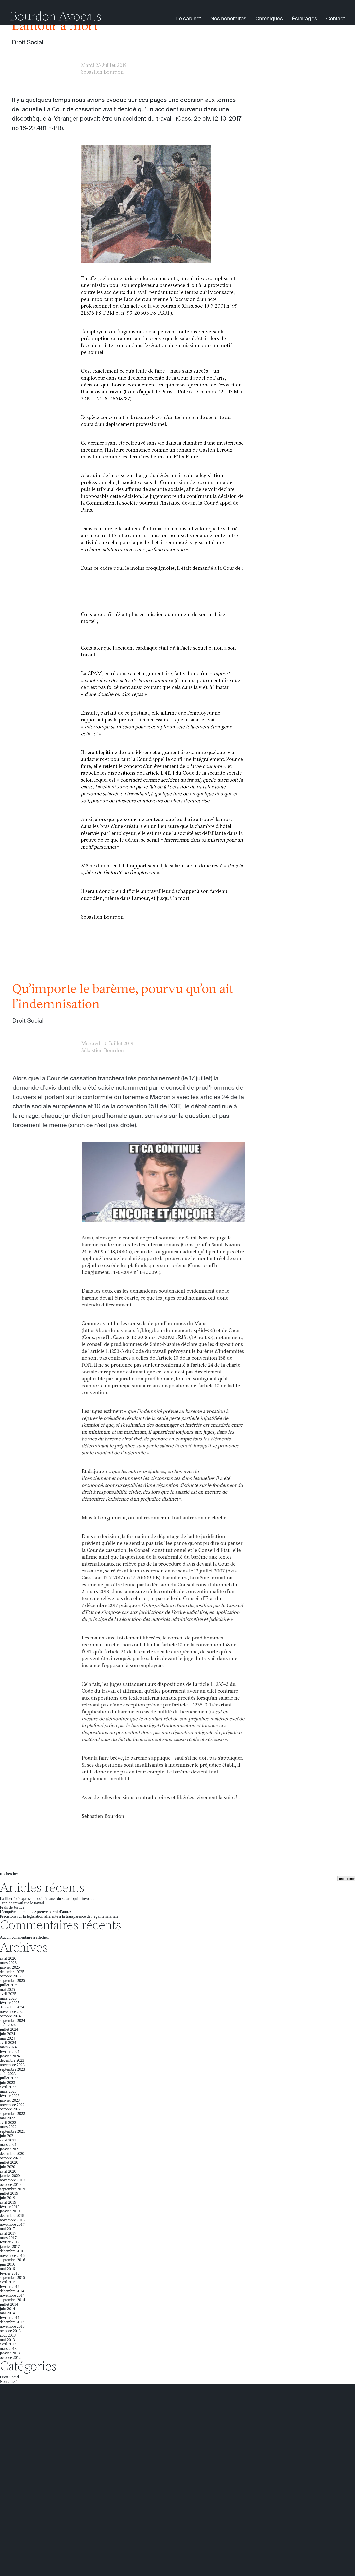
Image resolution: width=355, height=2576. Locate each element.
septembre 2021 (12, 2131)
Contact (335, 19)
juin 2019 (7, 2198)
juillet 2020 (9, 2162)
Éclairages (304, 19)
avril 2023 (8, 2087)
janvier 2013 (10, 2353)
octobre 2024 (10, 2016)
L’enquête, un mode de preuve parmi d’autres (35, 1912)
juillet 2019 (9, 2193)
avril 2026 (8, 1958)
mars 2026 (8, 1963)
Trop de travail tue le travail (22, 1903)
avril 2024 (8, 2043)
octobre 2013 (10, 2331)
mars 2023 (8, 2091)
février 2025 (9, 2003)
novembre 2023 (12, 2065)
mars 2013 (8, 2348)
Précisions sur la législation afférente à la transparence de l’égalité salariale (59, 1916)
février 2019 (9, 2207)
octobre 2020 (10, 2158)
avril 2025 (8, 1994)
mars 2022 (8, 2127)
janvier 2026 (10, 1967)
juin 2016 (7, 2264)
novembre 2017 (12, 2224)
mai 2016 (7, 2269)
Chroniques (269, 19)
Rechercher (9, 1874)
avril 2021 (8, 2140)
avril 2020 (8, 2171)
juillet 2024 (9, 2029)
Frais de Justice (12, 1907)
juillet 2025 (9, 1985)
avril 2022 (8, 2122)
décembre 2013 (12, 2322)
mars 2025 (8, 1998)
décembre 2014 (12, 2291)
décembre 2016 (12, 2251)
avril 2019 (8, 2202)
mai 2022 (7, 2118)
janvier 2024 (10, 2056)
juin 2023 (7, 2082)
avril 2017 (8, 2233)
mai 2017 (7, 2229)
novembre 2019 (12, 2180)
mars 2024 (8, 2047)
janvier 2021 (10, 2149)
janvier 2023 (10, 2100)
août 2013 (8, 2335)
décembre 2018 (12, 2215)
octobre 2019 (10, 2184)
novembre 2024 (12, 2011)
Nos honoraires (228, 19)
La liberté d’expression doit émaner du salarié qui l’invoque (47, 1898)
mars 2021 (8, 2144)
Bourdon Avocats (55, 17)
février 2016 (9, 2273)
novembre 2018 (12, 2220)
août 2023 (8, 2074)
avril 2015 (8, 2282)
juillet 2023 (9, 2078)
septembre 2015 (12, 2277)
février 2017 (9, 2242)
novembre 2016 (12, 2255)
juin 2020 (7, 2167)
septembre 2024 (12, 2020)
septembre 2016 (12, 2260)
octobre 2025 (10, 1976)
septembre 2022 (12, 2113)
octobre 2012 (10, 2357)
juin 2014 (7, 2309)
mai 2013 (7, 2340)
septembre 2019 (12, 2189)
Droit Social (28, 43)
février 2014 (9, 2317)
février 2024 (9, 2051)
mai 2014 (7, 2313)
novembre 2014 (12, 2295)
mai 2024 (7, 2038)
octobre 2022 (10, 2109)
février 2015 (9, 2286)
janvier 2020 (10, 2176)
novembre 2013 (12, 2326)
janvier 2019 (10, 2211)
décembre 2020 (12, 2153)
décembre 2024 (12, 2007)
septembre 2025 (12, 1980)
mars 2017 (8, 2238)
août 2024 (8, 2025)
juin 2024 (7, 2034)
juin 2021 (7, 2136)
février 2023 (9, 2096)
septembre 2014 (12, 2300)
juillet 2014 (9, 2304)
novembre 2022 (12, 2105)
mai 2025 (7, 1989)
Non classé (8, 2381)
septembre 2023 (12, 2069)
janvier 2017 (10, 2246)
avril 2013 (8, 2344)
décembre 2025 (12, 1972)
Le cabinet (188, 19)
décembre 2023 (12, 2060)
